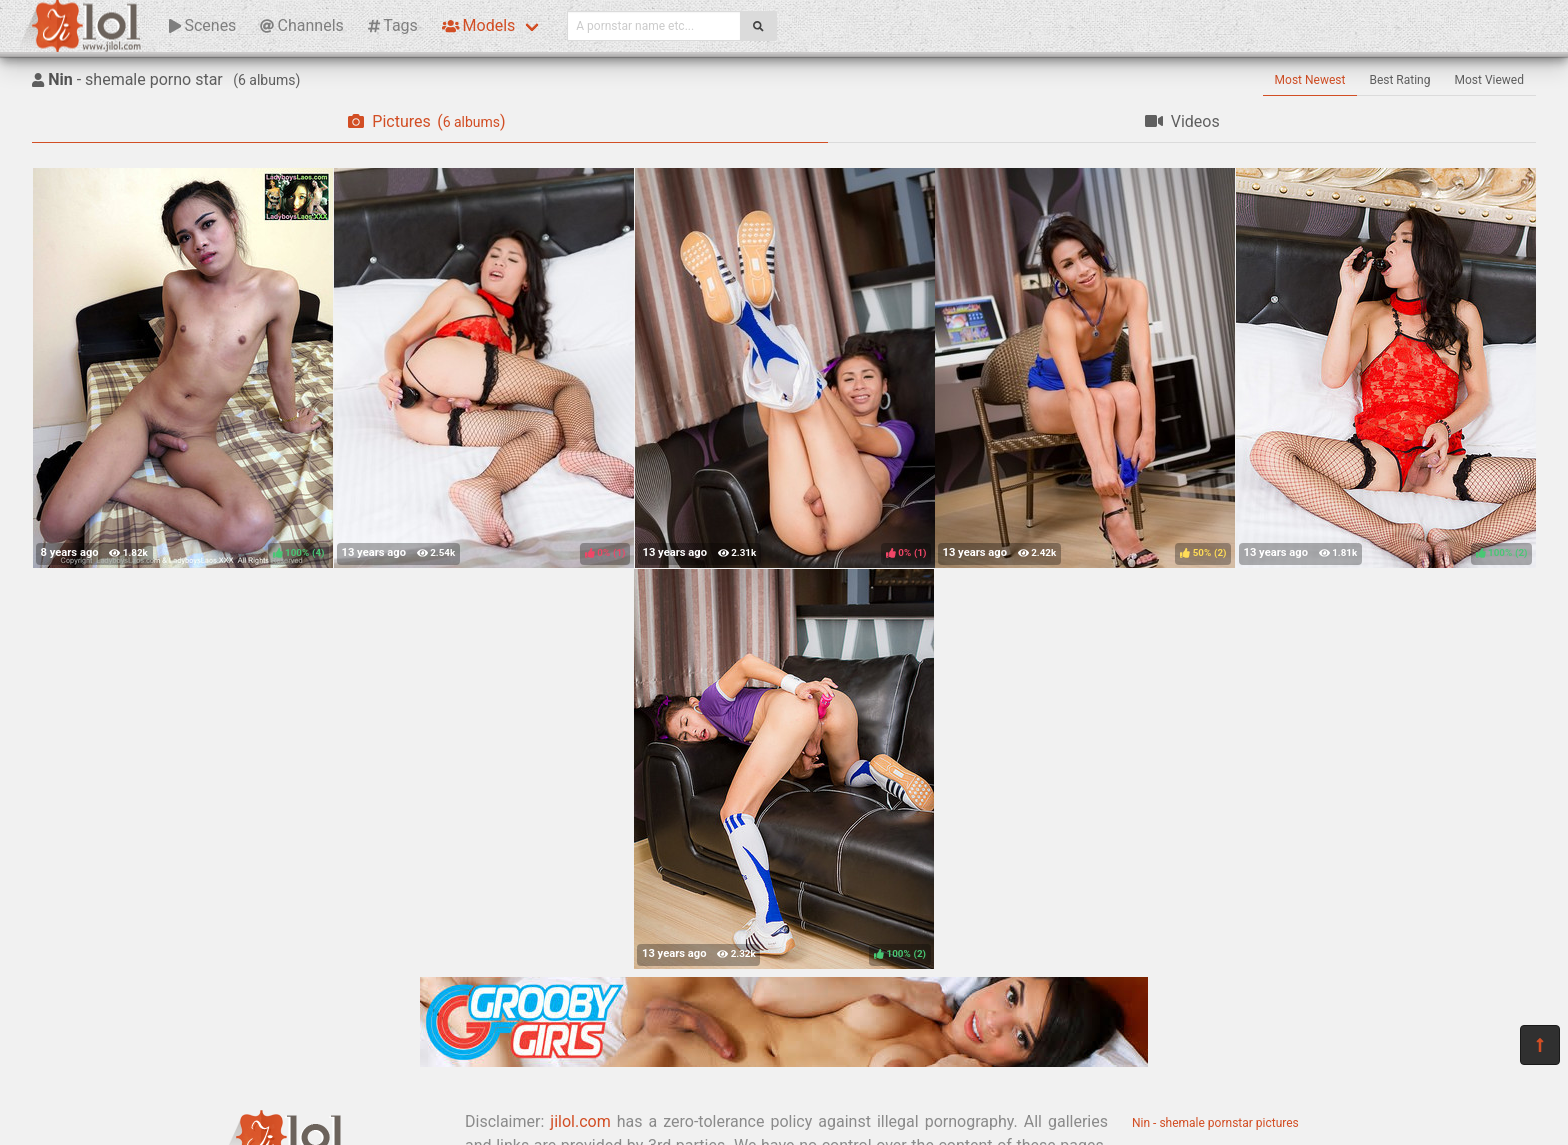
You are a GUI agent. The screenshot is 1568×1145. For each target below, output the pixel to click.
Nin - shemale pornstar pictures (1215, 1123)
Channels (301, 25)
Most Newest (1310, 80)
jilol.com (580, 1121)
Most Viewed (1490, 80)
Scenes (202, 25)
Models (478, 25)
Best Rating (1399, 80)
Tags (393, 25)
